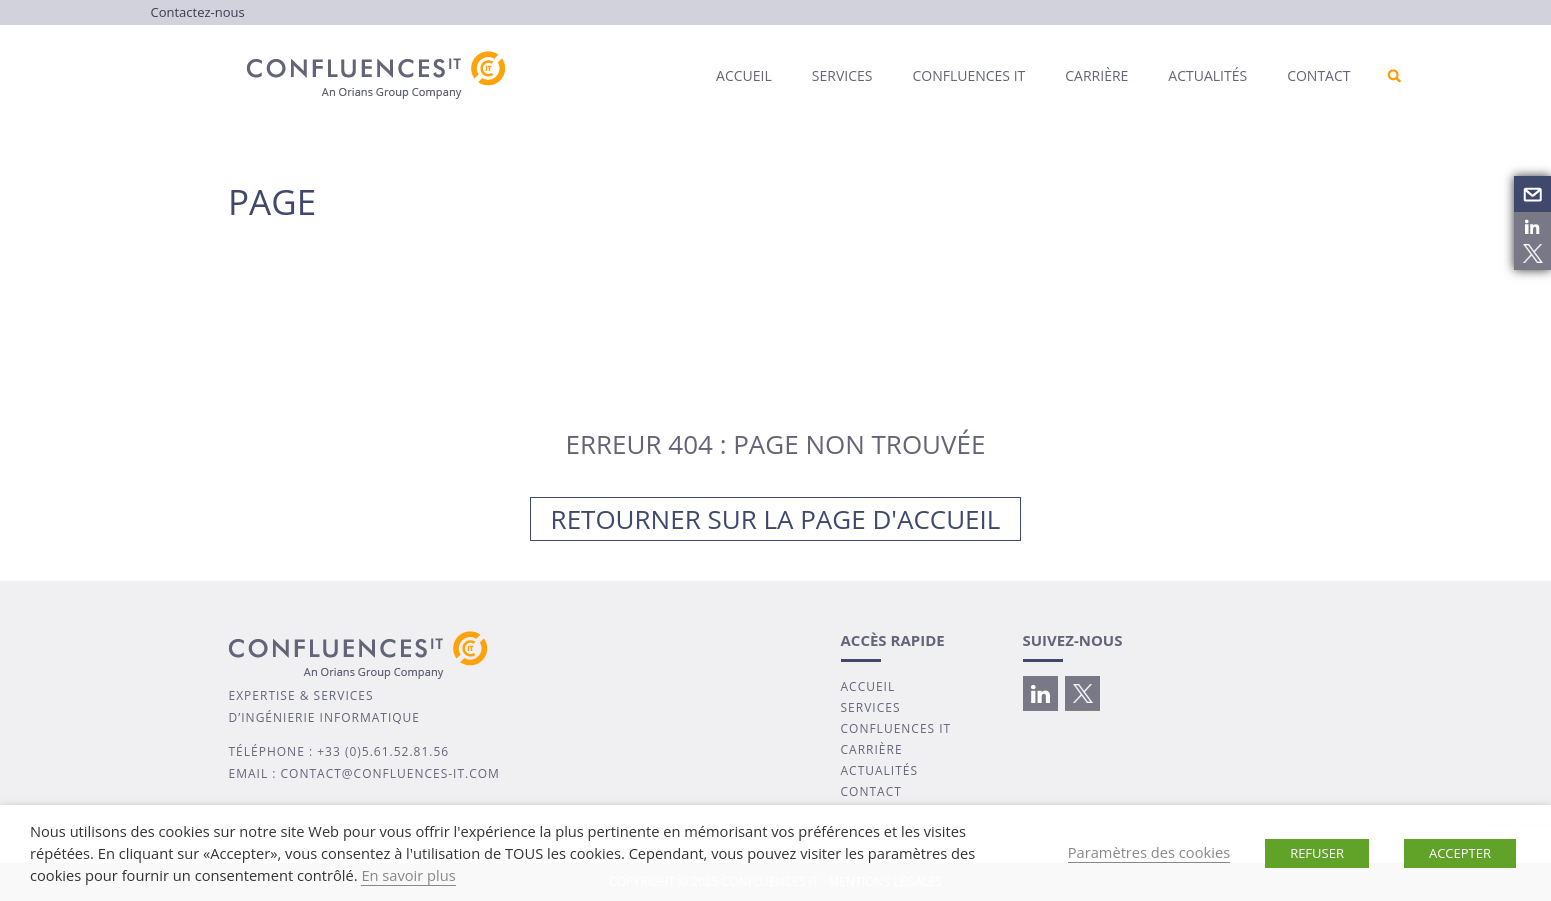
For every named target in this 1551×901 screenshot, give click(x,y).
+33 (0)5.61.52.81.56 (383, 751)
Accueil (744, 75)
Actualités (1207, 75)
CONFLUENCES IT (896, 728)
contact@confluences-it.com (390, 773)
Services (842, 75)
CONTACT (871, 791)
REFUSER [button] (1317, 853)
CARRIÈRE (872, 749)
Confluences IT (968, 75)
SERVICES (871, 707)
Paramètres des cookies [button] (1149, 852)
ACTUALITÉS (880, 770)
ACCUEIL (868, 686)
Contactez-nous (198, 12)
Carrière (1096, 75)
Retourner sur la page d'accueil (776, 519)
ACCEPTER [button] (1460, 853)
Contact (1318, 75)
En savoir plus (408, 875)
